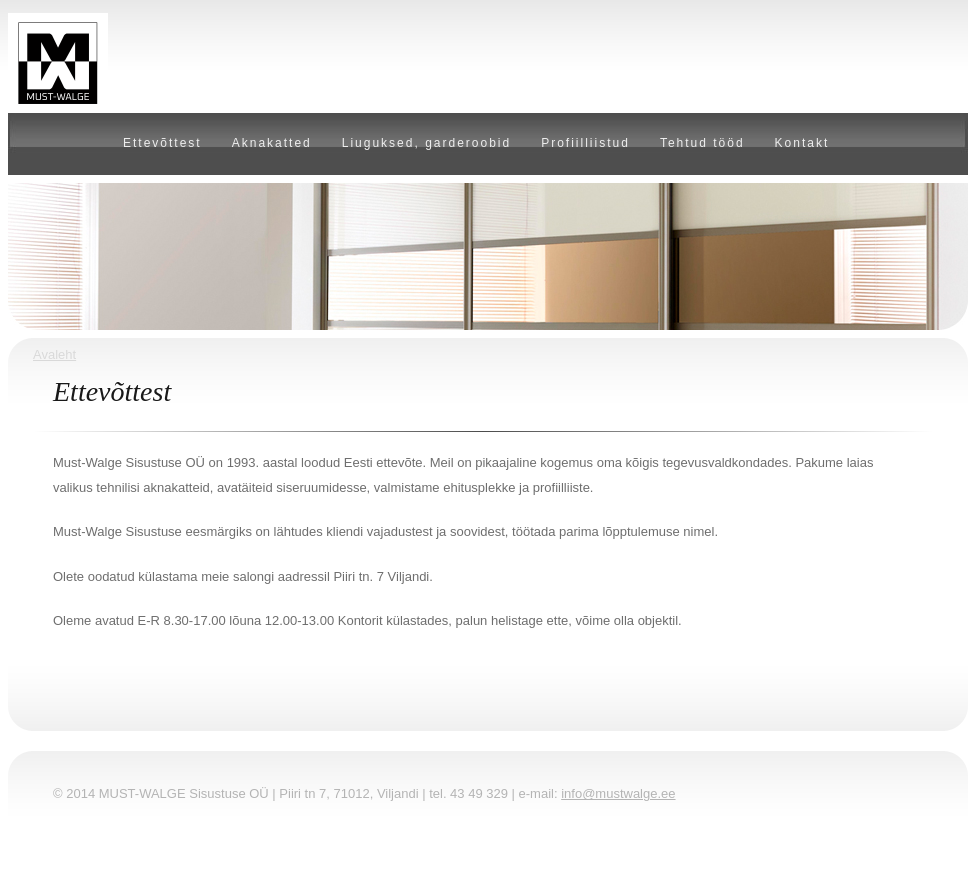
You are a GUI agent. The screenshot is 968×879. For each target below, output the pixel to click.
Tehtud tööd (702, 143)
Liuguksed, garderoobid (426, 143)
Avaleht (54, 354)
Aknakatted (272, 143)
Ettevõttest (162, 143)
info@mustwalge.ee (618, 793)
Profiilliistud (585, 143)
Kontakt (802, 143)
